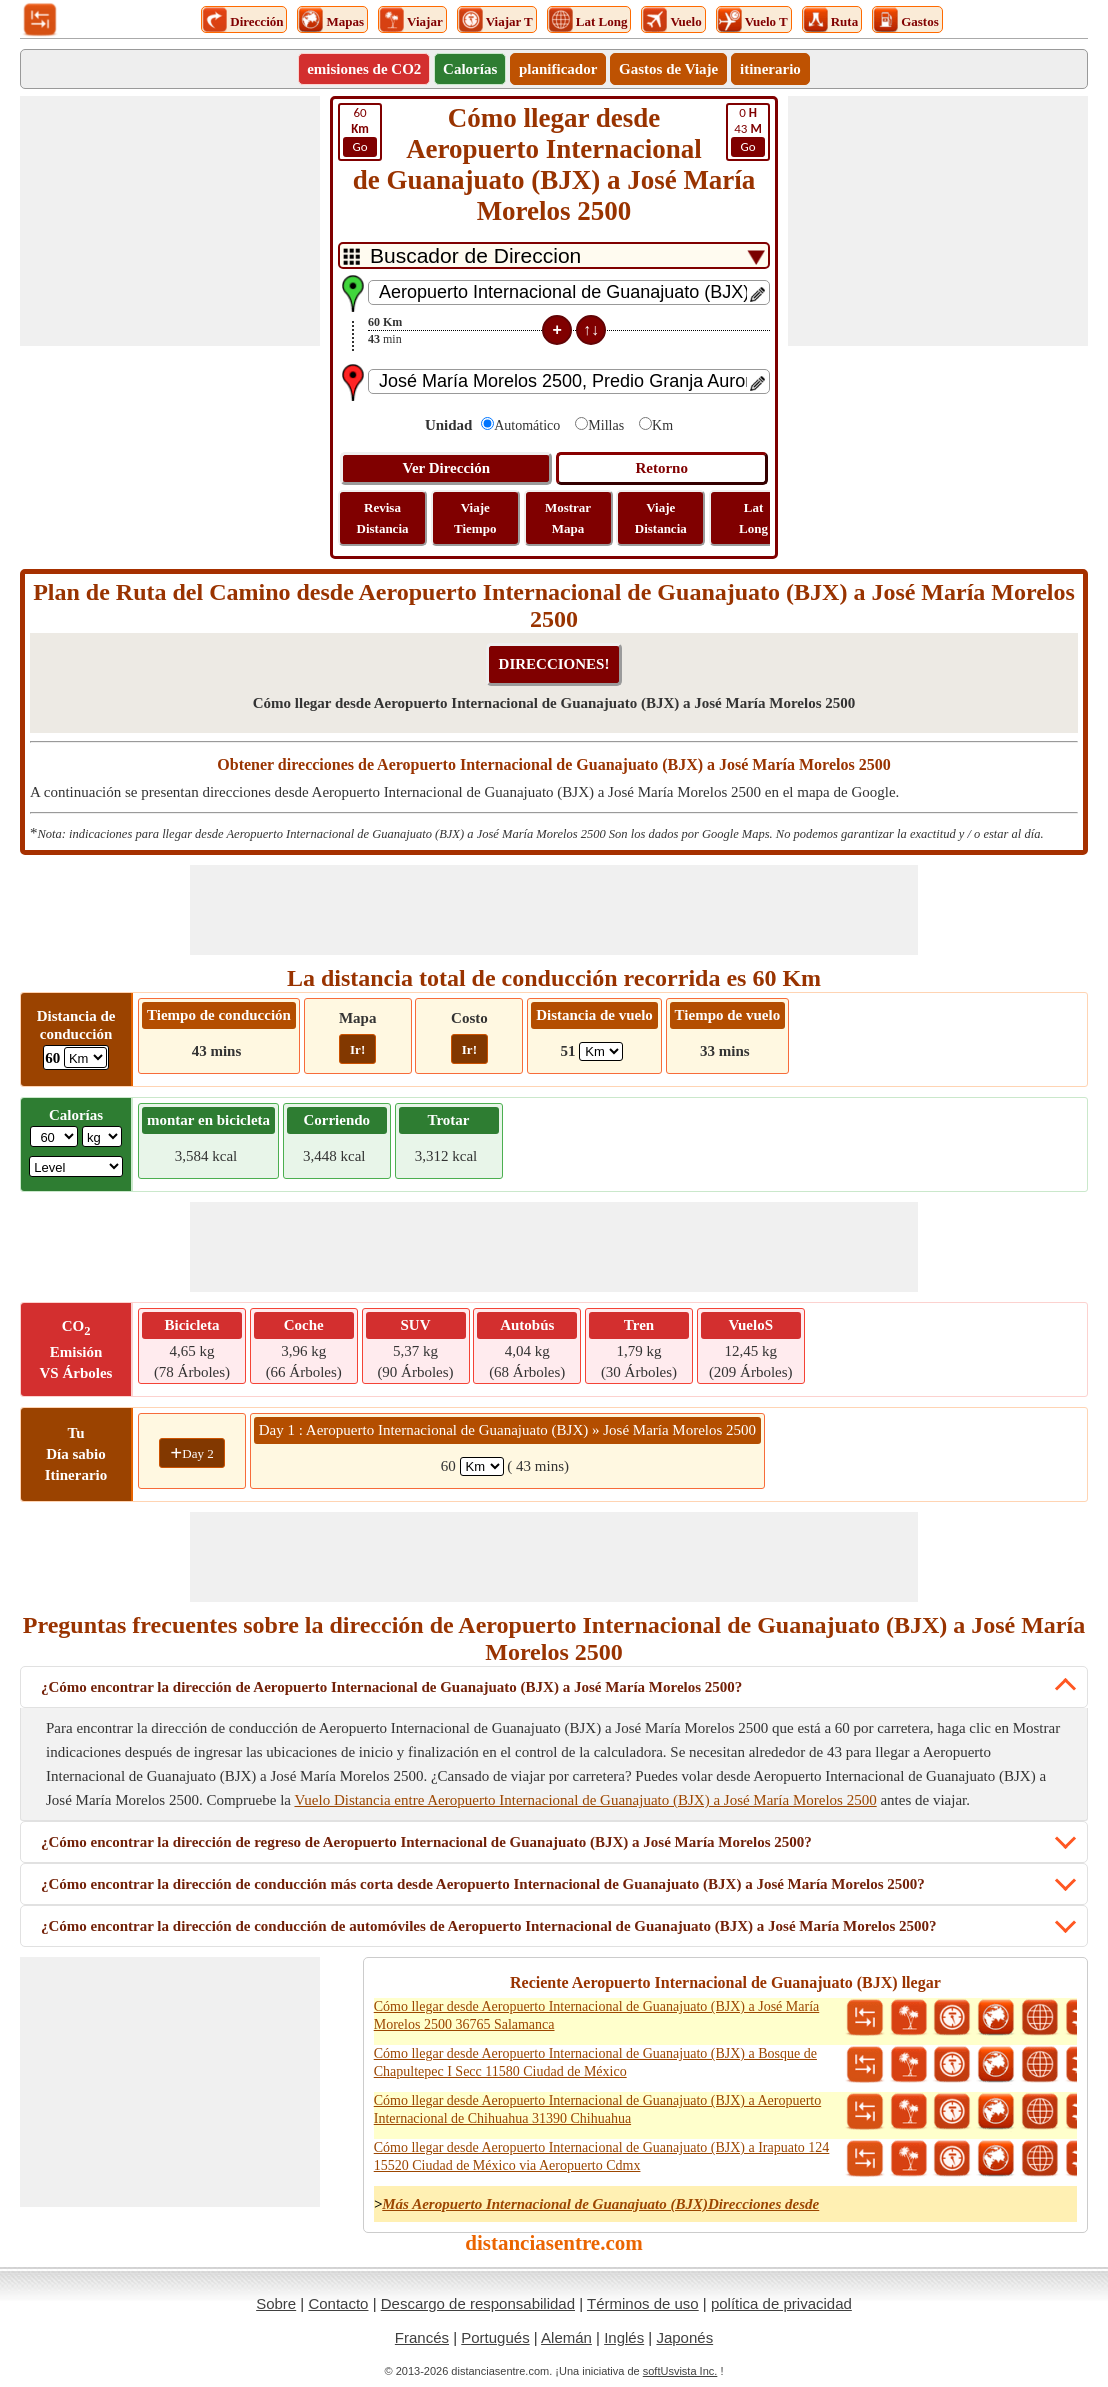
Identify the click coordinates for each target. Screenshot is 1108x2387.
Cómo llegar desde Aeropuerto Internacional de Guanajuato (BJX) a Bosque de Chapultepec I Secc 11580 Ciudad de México (595, 2062)
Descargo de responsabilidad (478, 2303)
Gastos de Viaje (668, 69)
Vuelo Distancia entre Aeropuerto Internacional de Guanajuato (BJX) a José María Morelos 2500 (585, 1800)
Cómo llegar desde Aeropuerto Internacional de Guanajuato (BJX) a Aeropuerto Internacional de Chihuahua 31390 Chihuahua (597, 2109)
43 (748, 131)
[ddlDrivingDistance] (85, 1057)
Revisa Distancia (383, 518)
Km (662, 425)
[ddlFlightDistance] (601, 1051)
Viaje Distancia (661, 518)
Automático (527, 425)
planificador (558, 69)
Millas (606, 425)
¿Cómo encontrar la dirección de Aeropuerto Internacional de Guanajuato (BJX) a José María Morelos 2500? (391, 1687)
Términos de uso (643, 2303)
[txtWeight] (54, 1136)
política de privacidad (781, 2303)
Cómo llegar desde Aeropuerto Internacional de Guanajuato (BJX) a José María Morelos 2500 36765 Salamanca (597, 2015)
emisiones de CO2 (364, 69)
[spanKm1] (482, 1466)
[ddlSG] (76, 1166)
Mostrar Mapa (568, 518)
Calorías (470, 69)
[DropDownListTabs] (554, 255)
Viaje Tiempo (475, 518)
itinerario (770, 69)
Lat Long (753, 518)
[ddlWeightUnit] (102, 1136)
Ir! (357, 1049)
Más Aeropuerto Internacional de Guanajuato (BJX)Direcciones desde (600, 2204)
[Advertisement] (170, 221)
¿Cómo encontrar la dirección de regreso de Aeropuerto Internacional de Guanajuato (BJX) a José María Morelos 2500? (426, 1842)
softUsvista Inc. (680, 2371)
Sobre (276, 2303)
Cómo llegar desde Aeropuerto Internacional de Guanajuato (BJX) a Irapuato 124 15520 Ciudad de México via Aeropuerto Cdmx (602, 2156)
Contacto (338, 2303)
